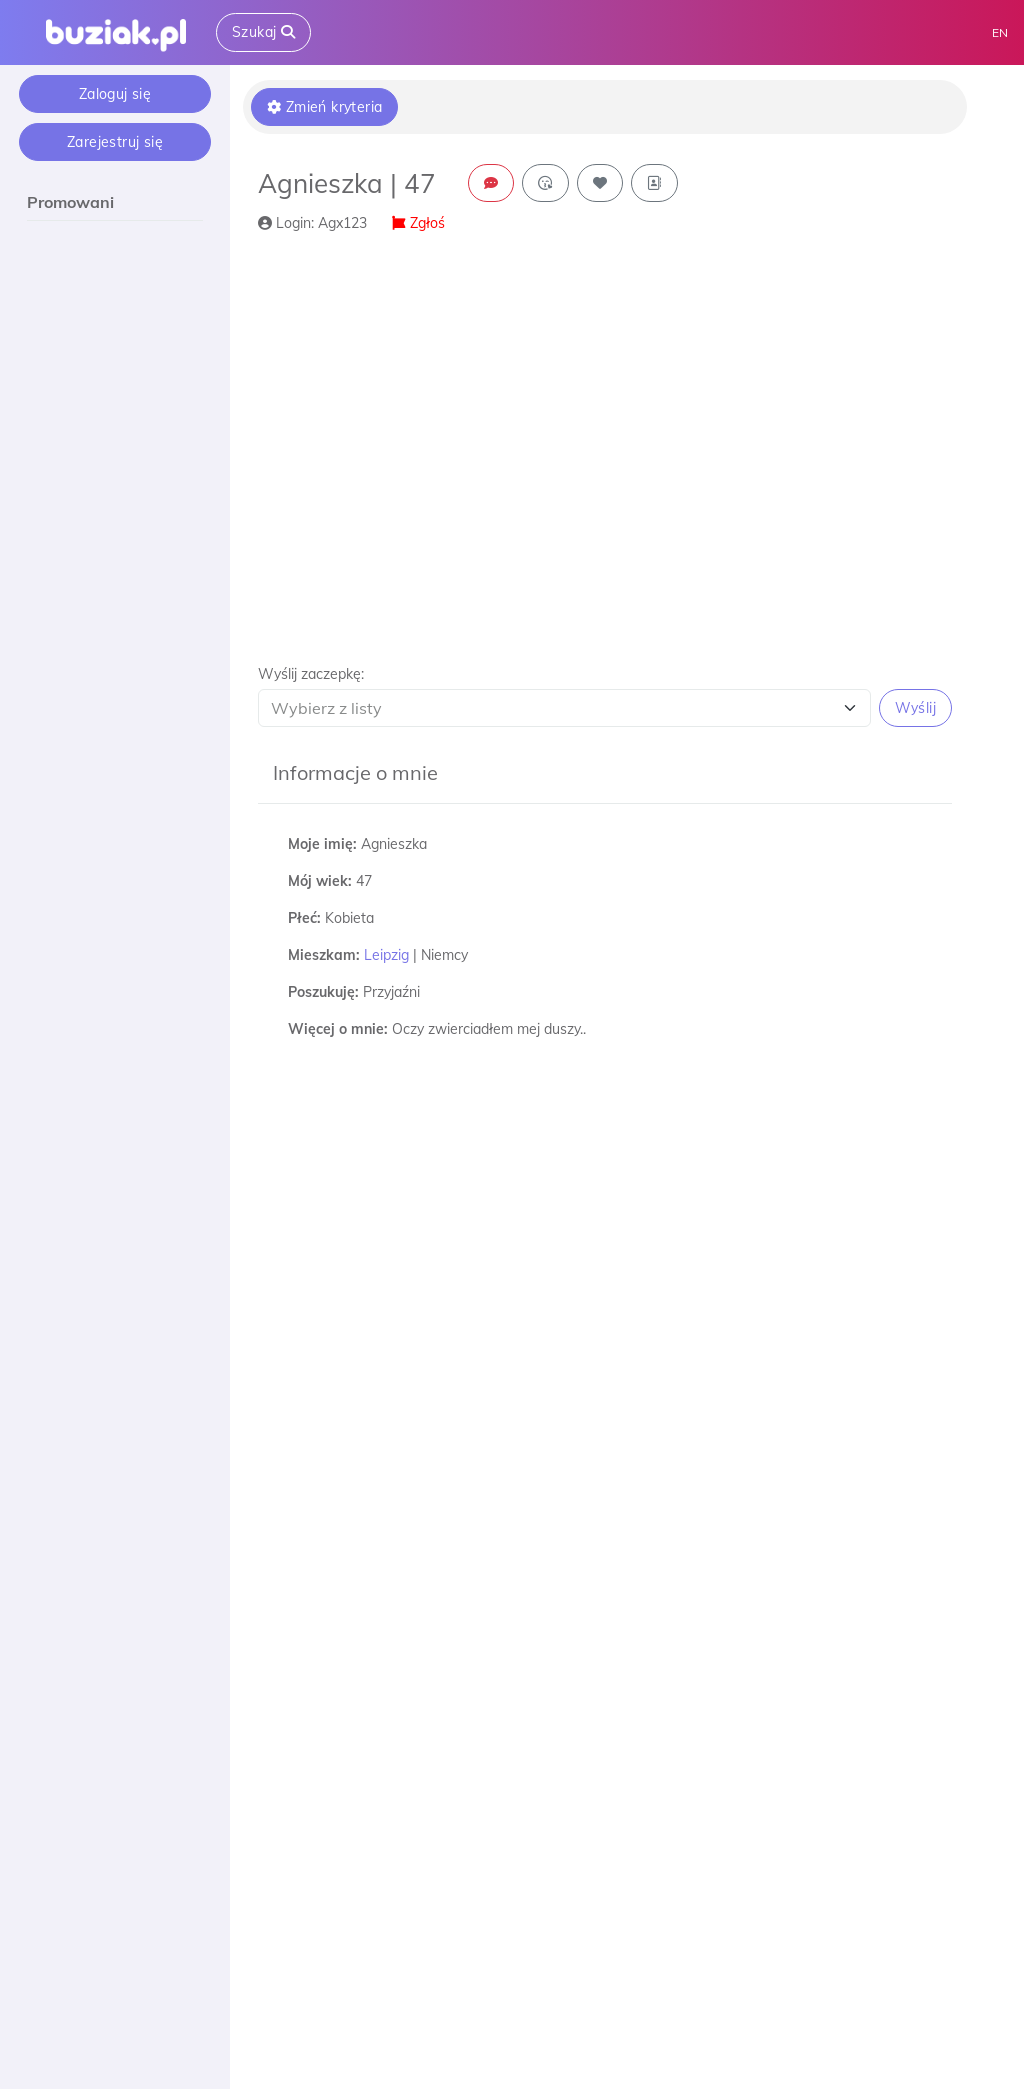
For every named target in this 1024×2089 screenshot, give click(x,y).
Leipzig (386, 955)
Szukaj (263, 32)
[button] (605, 695)
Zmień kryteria (324, 107)
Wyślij (915, 708)
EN (1000, 32)
